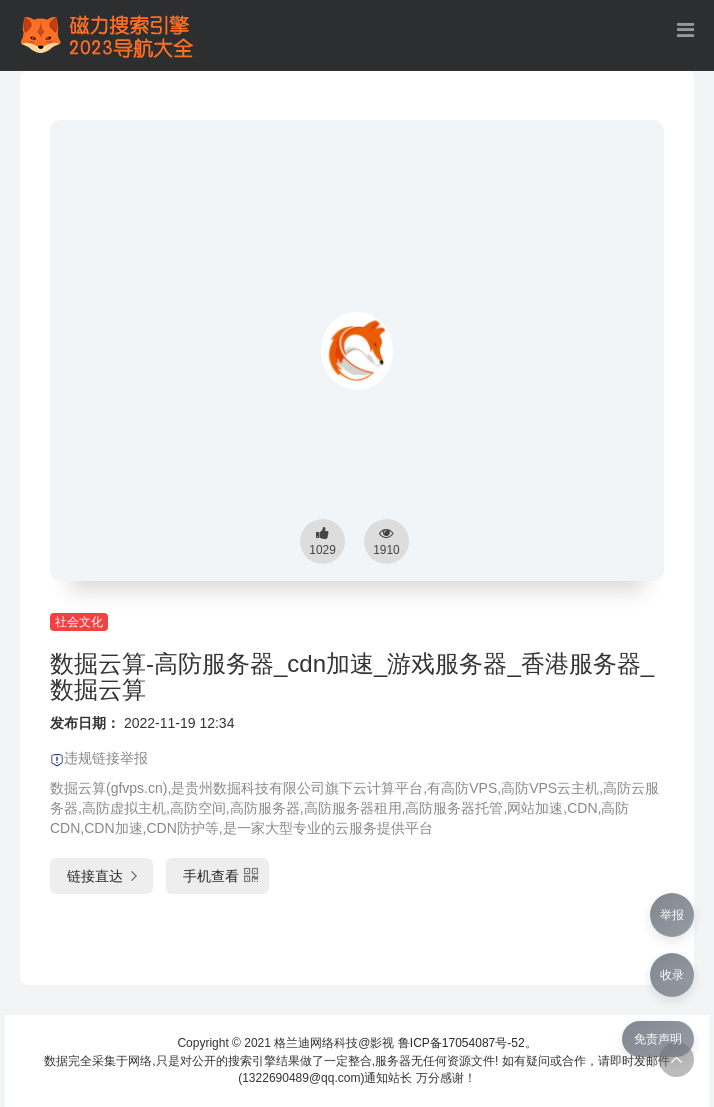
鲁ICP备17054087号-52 (461, 1043)
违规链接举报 (99, 758)
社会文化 (79, 622)
